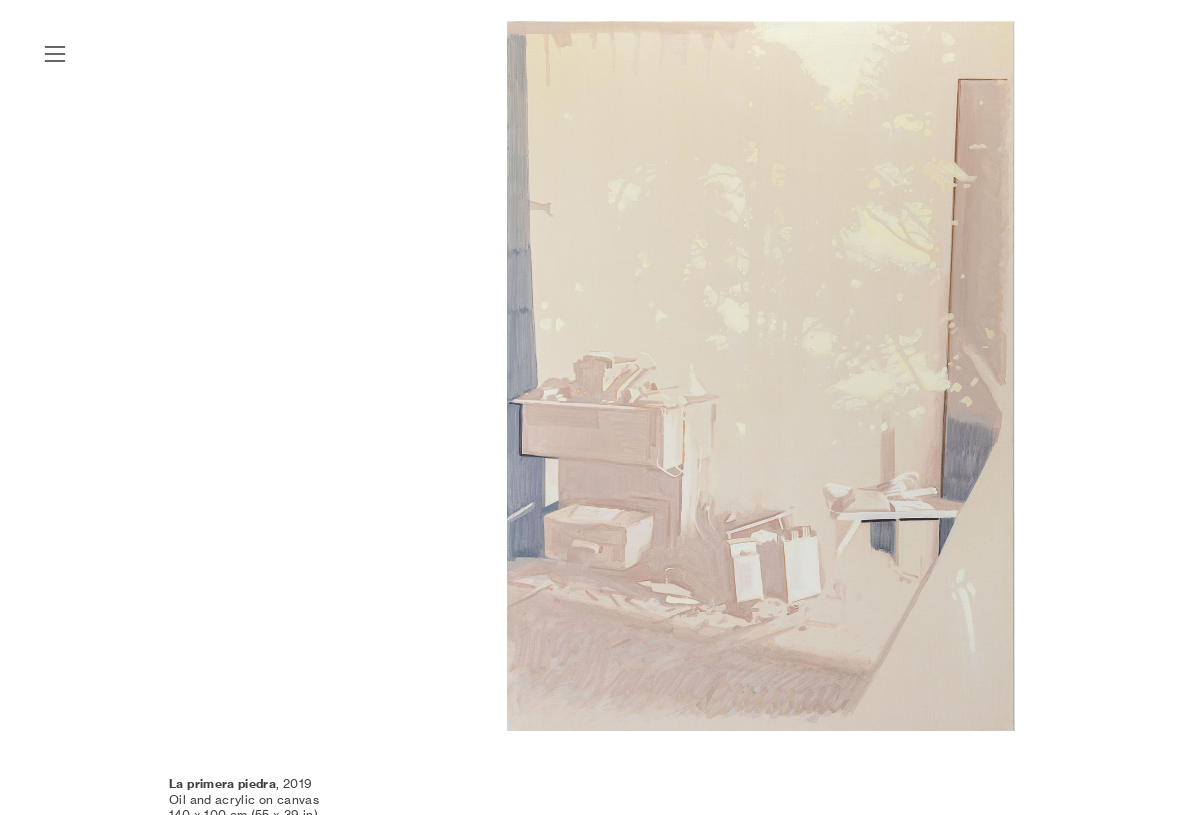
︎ (55, 54)
